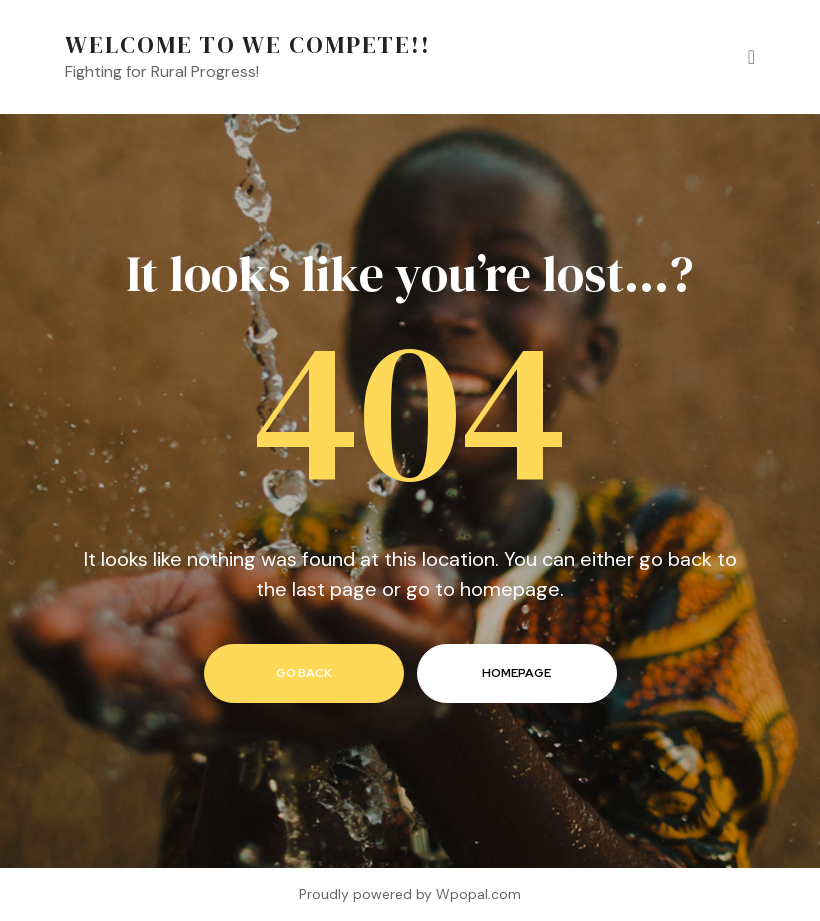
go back (304, 673)
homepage (516, 673)
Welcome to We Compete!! (248, 44)
